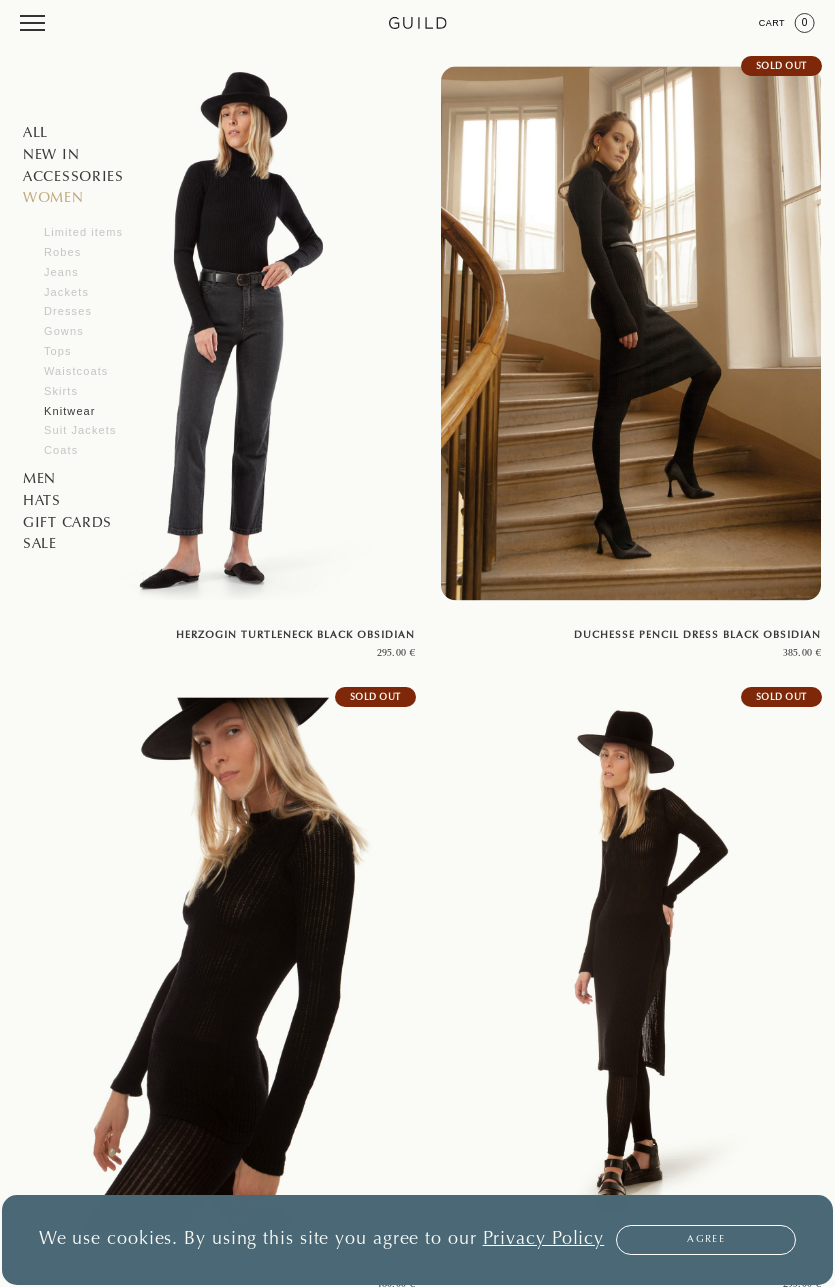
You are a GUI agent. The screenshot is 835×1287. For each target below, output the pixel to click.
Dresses (68, 311)
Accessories (73, 178)
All (35, 134)
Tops (58, 351)
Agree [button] (706, 1240)
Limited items (83, 232)
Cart (787, 23)
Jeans (61, 272)
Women (53, 199)
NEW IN (51, 156)
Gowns (64, 331)
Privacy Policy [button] (544, 1240)
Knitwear (70, 411)
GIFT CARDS (67, 524)
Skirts (61, 391)
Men (39, 480)
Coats (61, 450)
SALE (40, 545)
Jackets (66, 292)
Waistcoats (76, 371)
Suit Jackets (80, 430)
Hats (42, 502)
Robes (62, 252)
